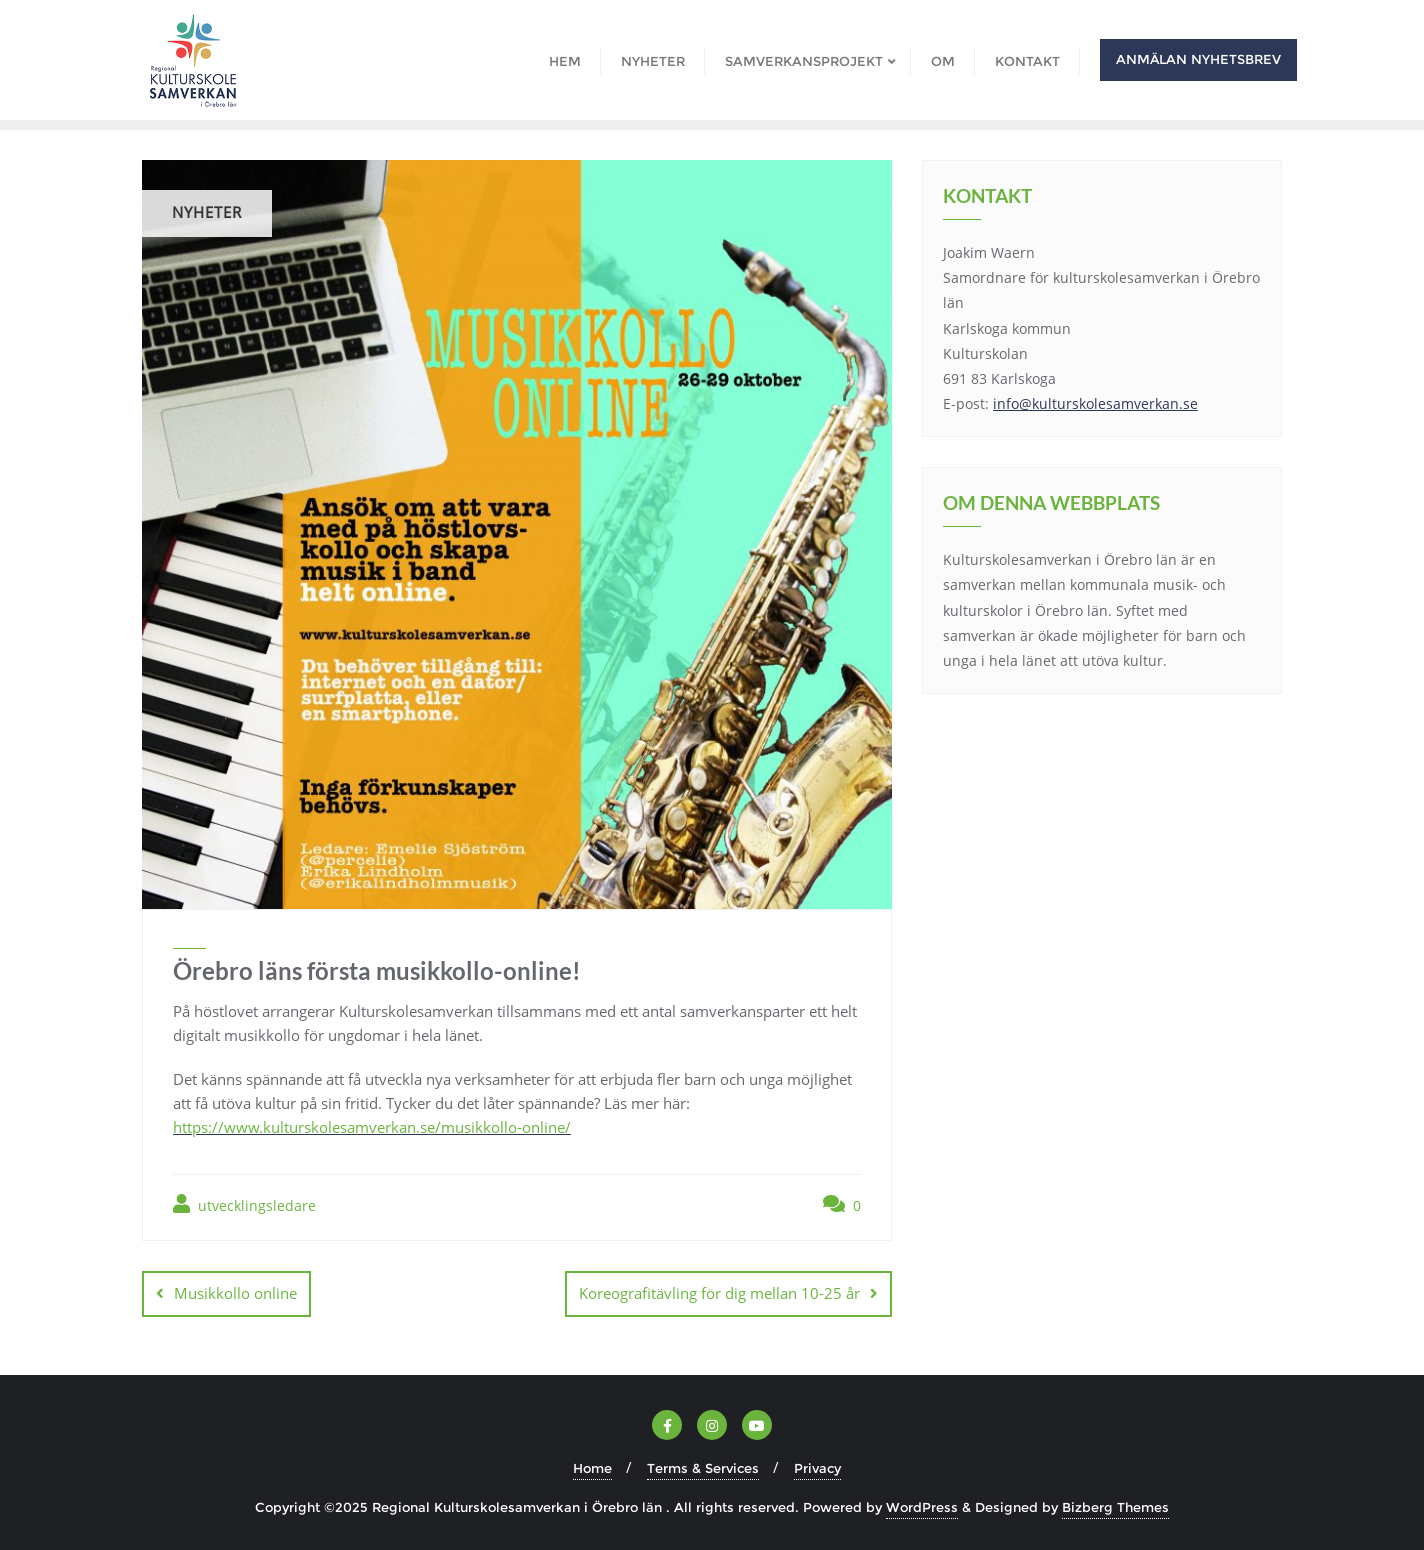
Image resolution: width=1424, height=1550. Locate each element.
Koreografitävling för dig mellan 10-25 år (719, 1293)
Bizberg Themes (1115, 1507)
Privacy (817, 1468)
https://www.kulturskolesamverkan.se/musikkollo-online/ (372, 1127)
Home (592, 1468)
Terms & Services (703, 1468)
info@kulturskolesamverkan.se (1095, 403)
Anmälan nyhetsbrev (1198, 59)
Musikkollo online (235, 1293)
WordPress (922, 1507)
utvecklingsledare (244, 1204)
